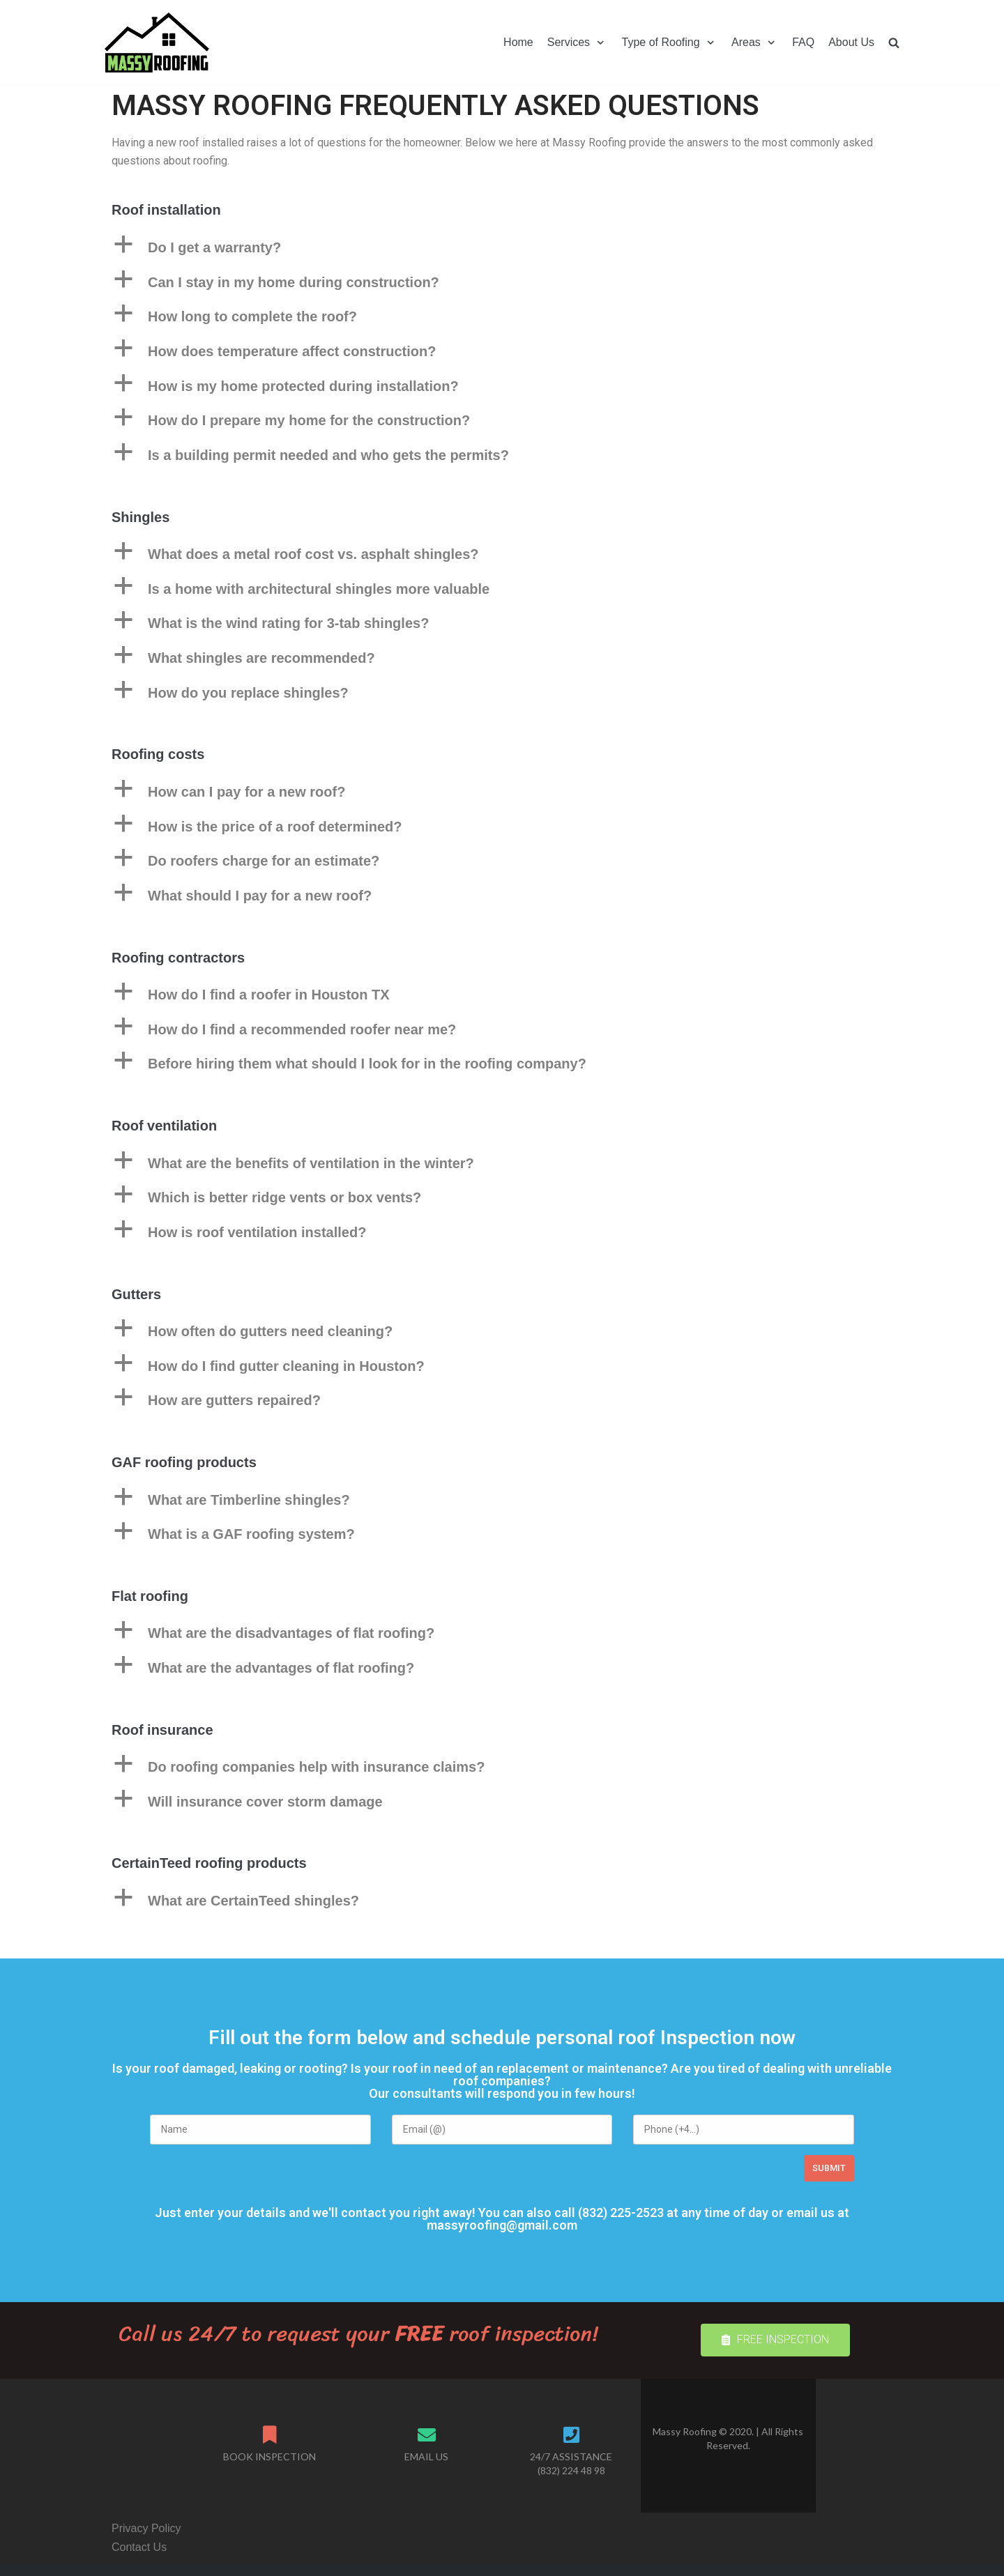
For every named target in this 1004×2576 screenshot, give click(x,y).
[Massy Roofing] (157, 42)
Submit (829, 2168)
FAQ (803, 42)
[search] (893, 42)
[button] (775, 2340)
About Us (851, 42)
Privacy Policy (146, 2528)
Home (518, 42)
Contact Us (139, 2547)
